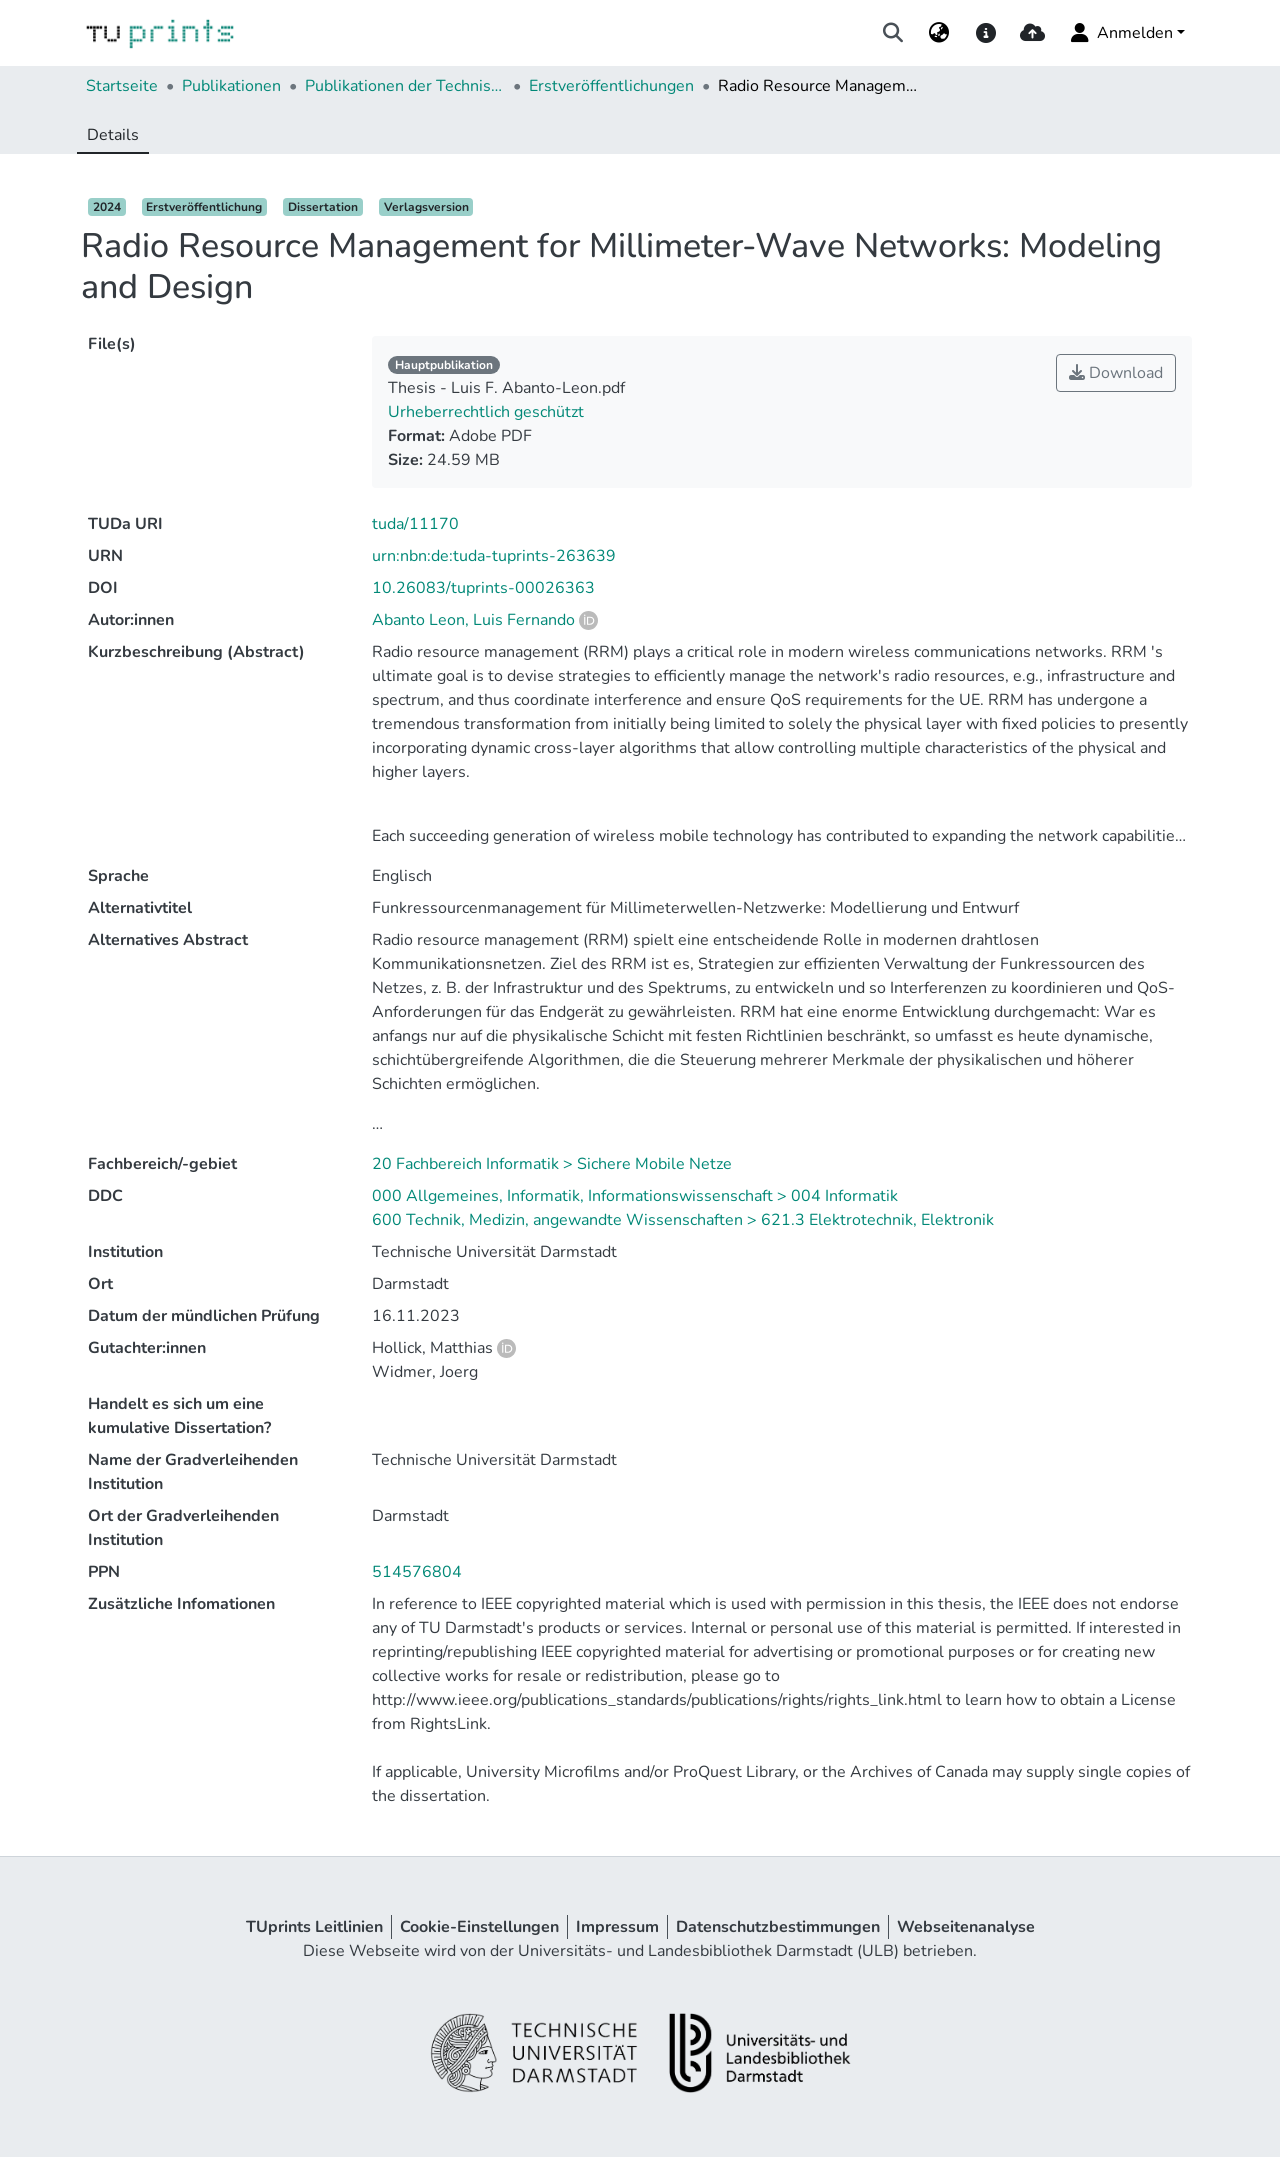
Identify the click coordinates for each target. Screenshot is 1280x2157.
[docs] (985, 33)
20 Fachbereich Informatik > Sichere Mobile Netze (552, 1164)
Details (113, 135)
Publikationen (231, 86)
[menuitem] (939, 33)
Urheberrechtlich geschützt (486, 412)
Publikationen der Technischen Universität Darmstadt (405, 86)
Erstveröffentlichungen (611, 86)
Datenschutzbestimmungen (778, 1927)
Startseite (122, 86)
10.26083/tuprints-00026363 (483, 588)
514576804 (417, 1572)
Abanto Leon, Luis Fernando (473, 620)
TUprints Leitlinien (314, 1927)
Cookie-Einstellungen (479, 1927)
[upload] (1032, 33)
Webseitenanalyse (966, 1927)
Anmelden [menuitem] (1120, 33)
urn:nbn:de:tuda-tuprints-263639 (494, 556)
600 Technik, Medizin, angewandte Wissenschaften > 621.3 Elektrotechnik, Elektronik (683, 1220)
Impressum (617, 1927)
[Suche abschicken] (893, 33)
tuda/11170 (415, 524)
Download (1116, 373)
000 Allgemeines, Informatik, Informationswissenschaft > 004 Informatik (635, 1196)
